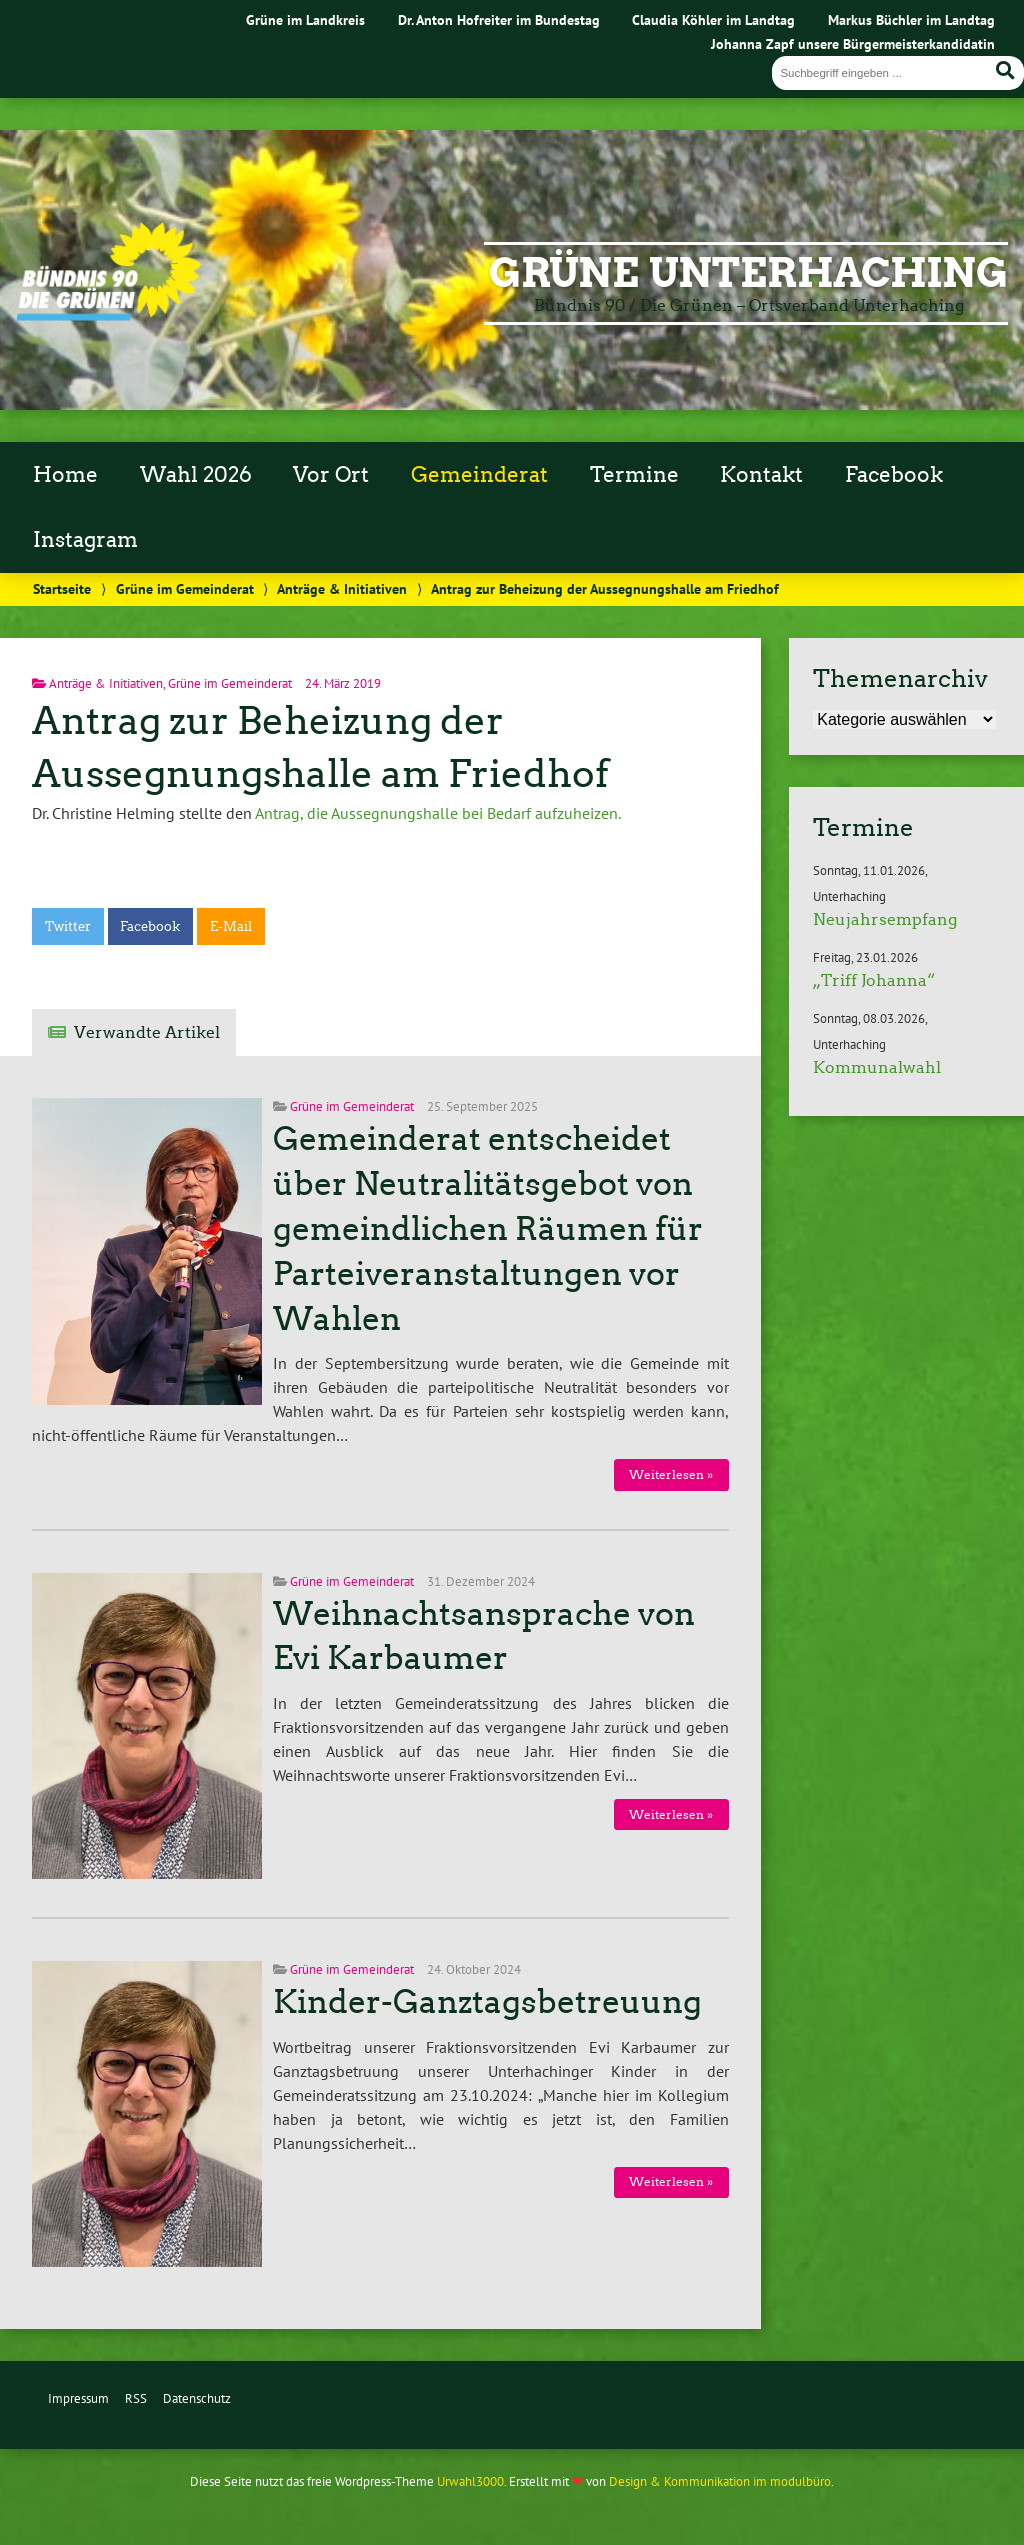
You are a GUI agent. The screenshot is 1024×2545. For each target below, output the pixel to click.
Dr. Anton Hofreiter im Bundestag (499, 19)
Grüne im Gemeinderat (185, 588)
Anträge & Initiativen (342, 588)
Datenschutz (197, 2398)
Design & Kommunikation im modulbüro (720, 2481)
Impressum (78, 2398)
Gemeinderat (479, 475)
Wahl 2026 (196, 475)
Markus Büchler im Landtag (911, 19)
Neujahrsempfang (885, 919)
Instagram (85, 540)
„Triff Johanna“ (874, 980)
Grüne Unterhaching (748, 273)
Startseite (62, 588)
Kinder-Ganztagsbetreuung (487, 2002)
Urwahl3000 (470, 2481)
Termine (634, 475)
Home (65, 475)
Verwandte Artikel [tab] (147, 1032)
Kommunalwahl (877, 1067)
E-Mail (231, 926)
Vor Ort (331, 475)
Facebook (894, 475)
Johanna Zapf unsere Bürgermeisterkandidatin (853, 43)
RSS (136, 2398)
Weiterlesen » (671, 1474)
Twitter (68, 926)
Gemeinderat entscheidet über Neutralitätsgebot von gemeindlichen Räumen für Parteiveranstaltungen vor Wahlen (488, 1228)
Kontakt (761, 475)
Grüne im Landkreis (305, 19)
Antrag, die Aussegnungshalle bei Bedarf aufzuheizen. (438, 813)
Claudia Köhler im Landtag (713, 19)
